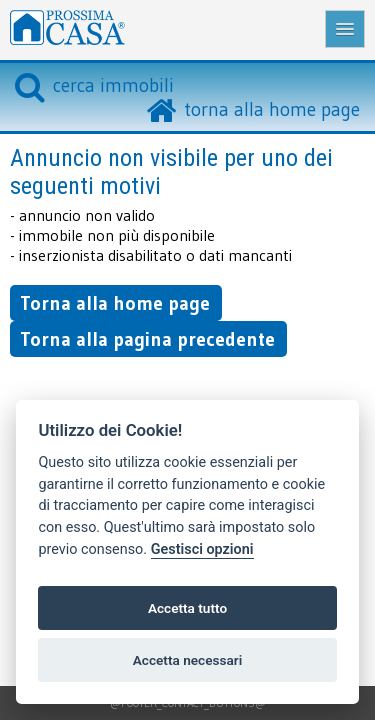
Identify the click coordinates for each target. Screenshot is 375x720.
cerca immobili (94, 85)
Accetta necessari (187, 660)
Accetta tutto (187, 608)
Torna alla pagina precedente (147, 339)
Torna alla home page (115, 303)
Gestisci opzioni (202, 549)
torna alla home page (272, 109)
